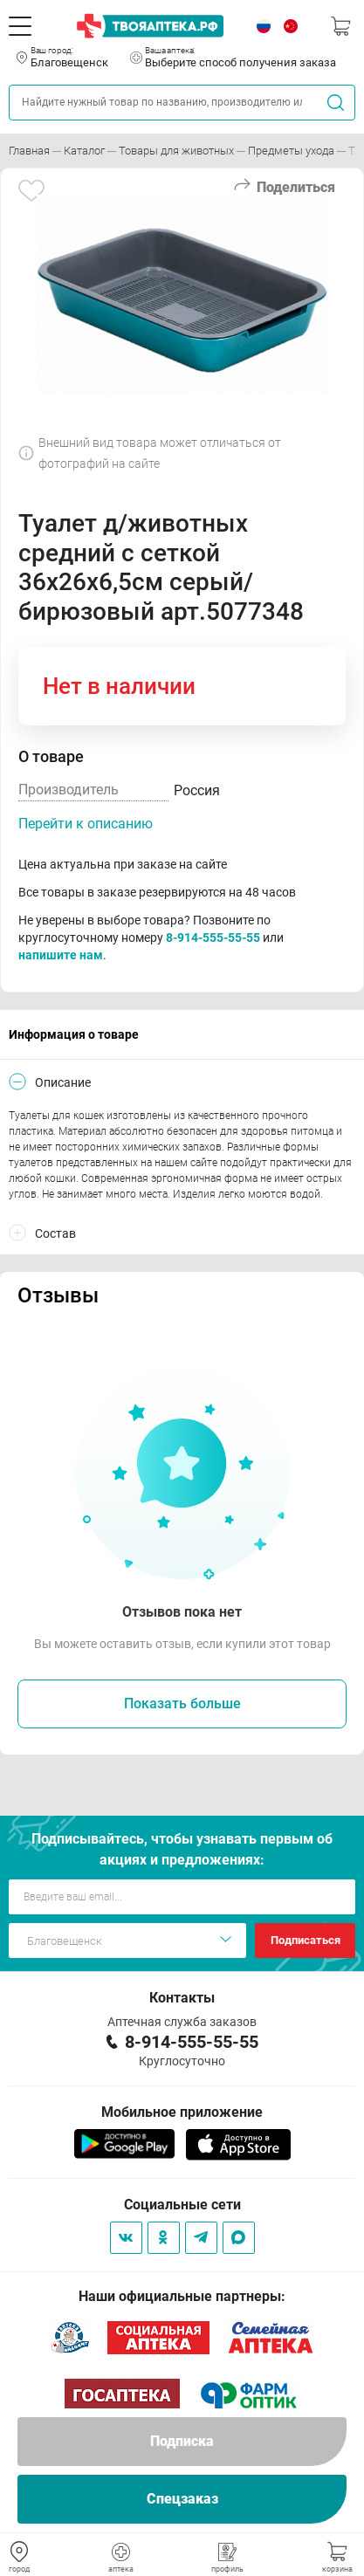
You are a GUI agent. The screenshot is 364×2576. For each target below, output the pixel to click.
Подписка (182, 2441)
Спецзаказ (182, 2498)
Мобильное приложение (182, 2112)
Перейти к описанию (85, 823)
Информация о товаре (74, 1034)
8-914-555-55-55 (213, 938)
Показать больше (182, 1703)
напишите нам (60, 955)
